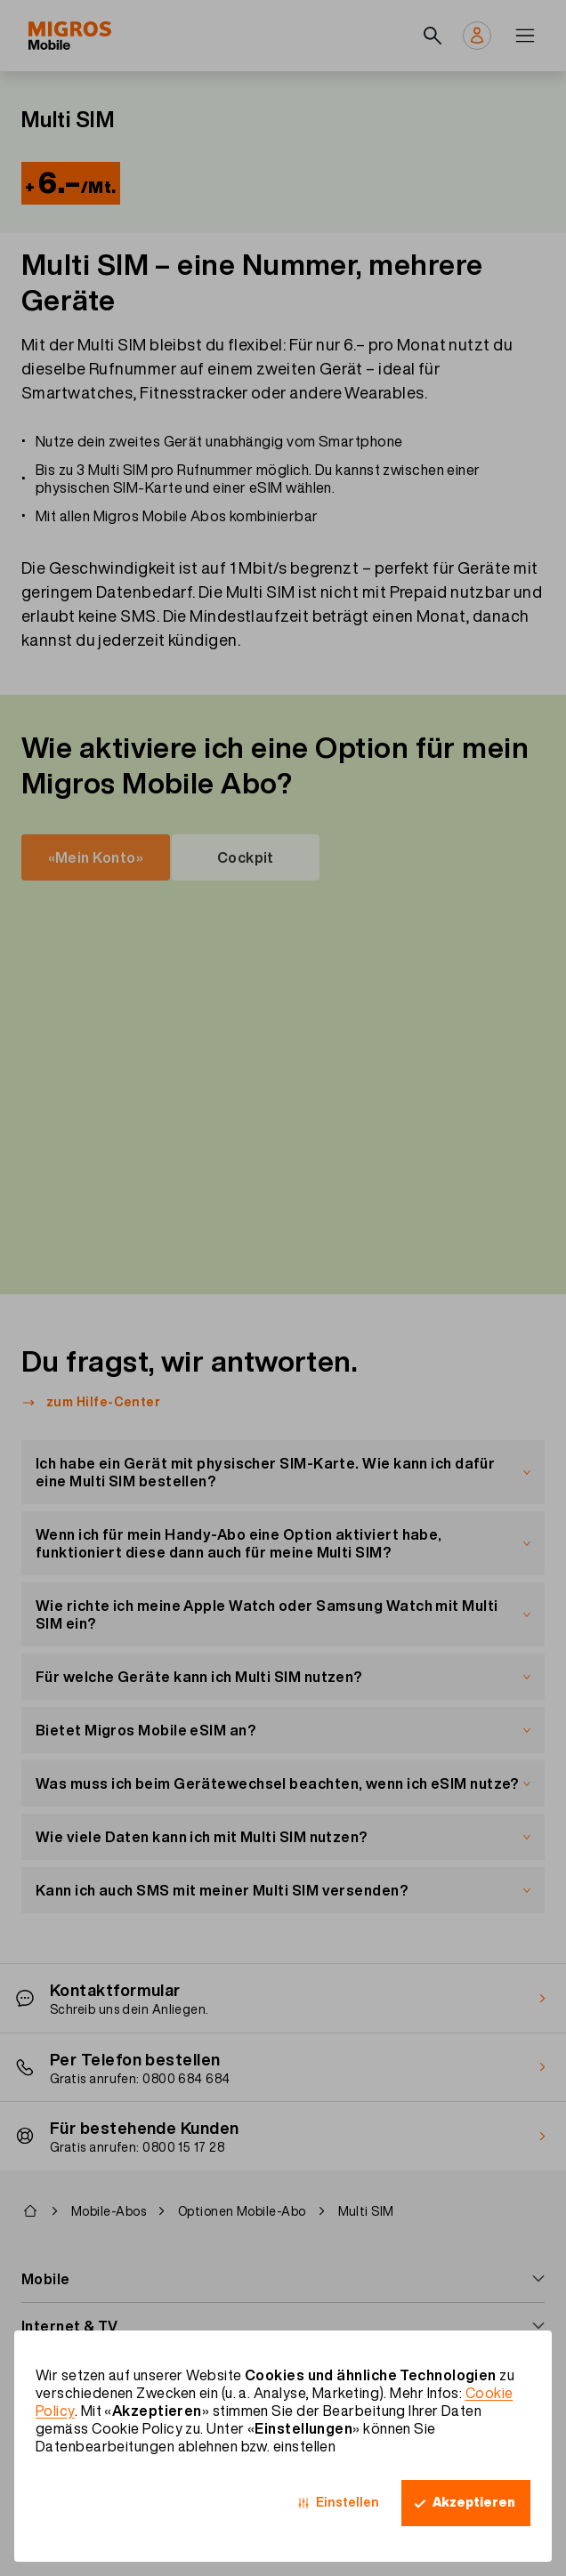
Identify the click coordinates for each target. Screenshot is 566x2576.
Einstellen (347, 2502)
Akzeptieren (474, 2502)
